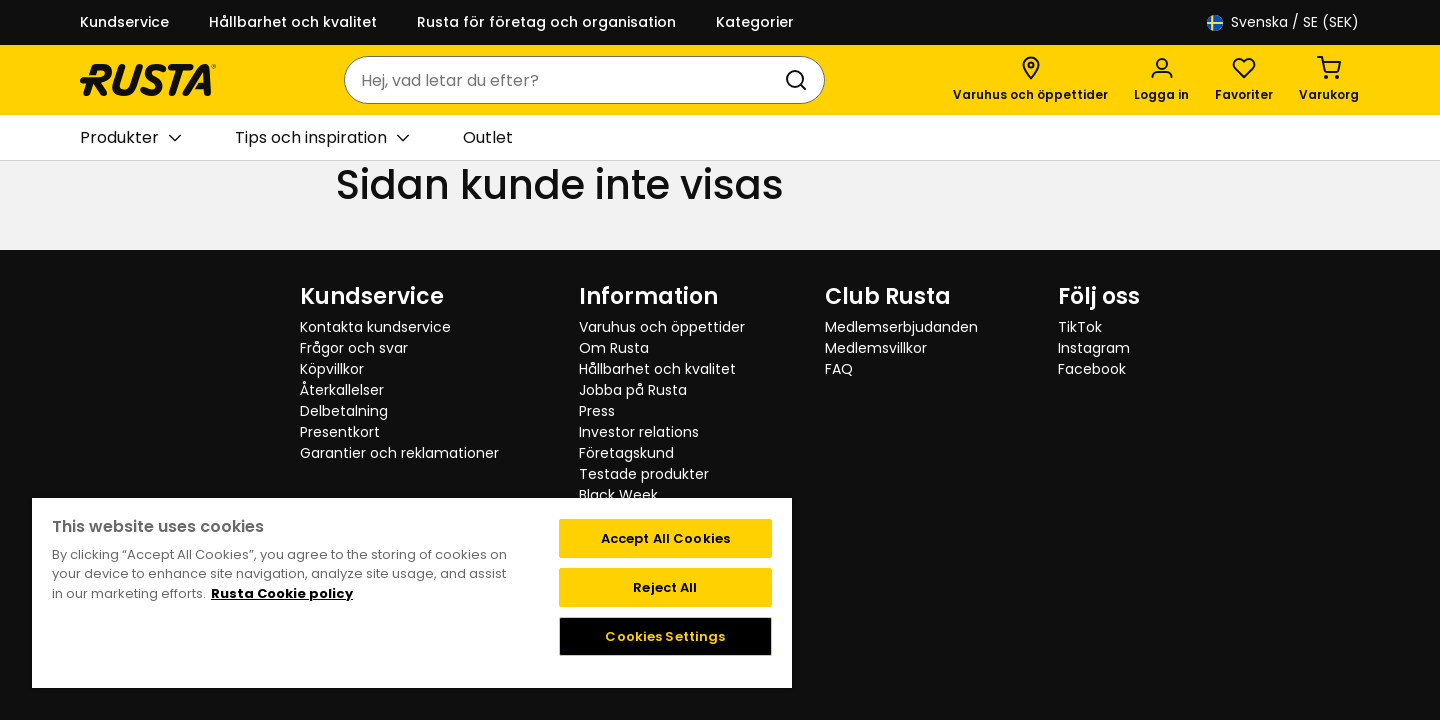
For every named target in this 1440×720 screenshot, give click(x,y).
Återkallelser (342, 390)
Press (597, 411)
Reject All (665, 587)
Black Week (618, 495)
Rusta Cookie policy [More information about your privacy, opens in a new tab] (282, 593)
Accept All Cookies (665, 538)
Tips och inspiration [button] (322, 138)
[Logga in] (1161, 80)
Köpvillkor (332, 369)
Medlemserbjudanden (901, 327)
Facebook (1092, 369)
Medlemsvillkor (876, 348)
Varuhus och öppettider (662, 327)
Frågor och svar (354, 348)
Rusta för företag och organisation (546, 22)
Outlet (488, 137)
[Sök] (800, 80)
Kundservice (124, 22)
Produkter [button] (130, 138)
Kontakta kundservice (375, 327)
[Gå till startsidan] (148, 80)
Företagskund (626, 453)
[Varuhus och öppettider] (1030, 80)
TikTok (1080, 327)
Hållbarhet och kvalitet (293, 22)
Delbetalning (344, 411)
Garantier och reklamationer (399, 453)
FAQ (839, 369)
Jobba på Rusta (633, 390)
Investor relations (639, 432)
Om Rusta (614, 348)
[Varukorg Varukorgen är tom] (1329, 80)
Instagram (1094, 348)
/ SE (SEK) (1283, 22)
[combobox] (564, 80)
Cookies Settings (665, 636)
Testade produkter (644, 474)
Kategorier (755, 22)
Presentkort (340, 432)
